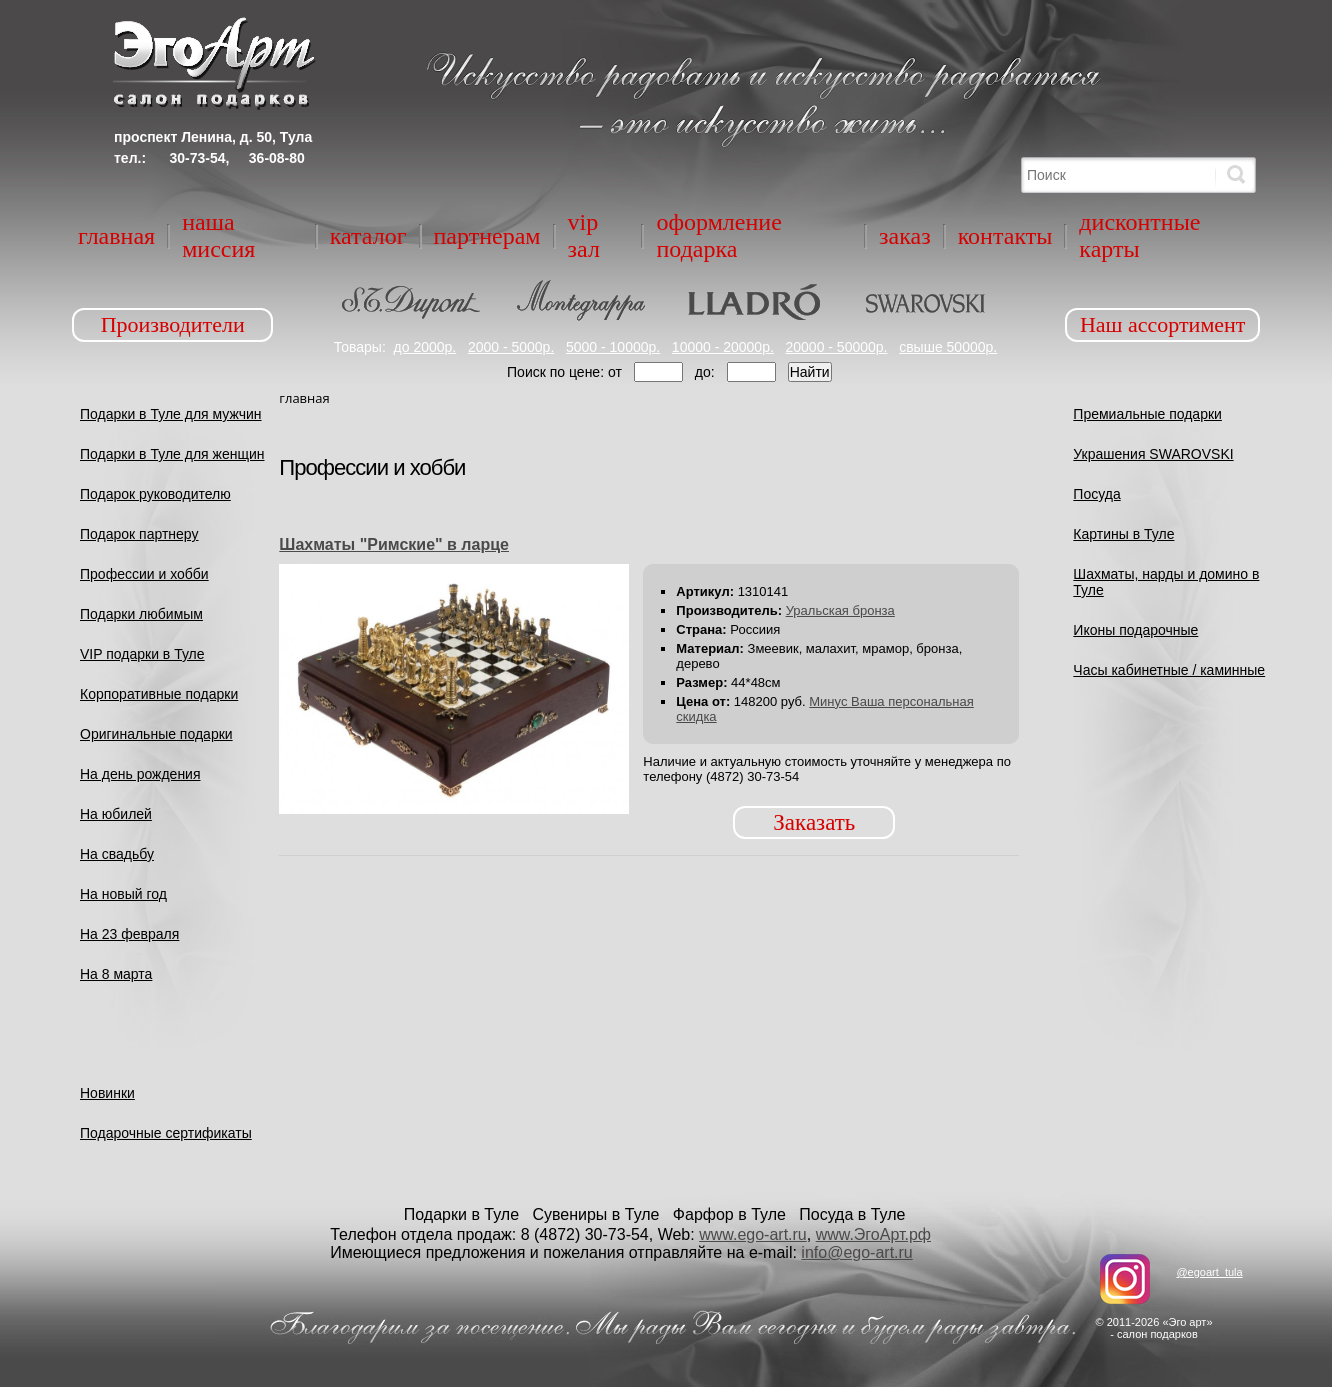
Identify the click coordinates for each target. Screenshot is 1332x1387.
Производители (173, 324)
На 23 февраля (129, 934)
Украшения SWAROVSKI (1153, 454)
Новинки (107, 1093)
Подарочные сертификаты (166, 1133)
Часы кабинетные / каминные (1169, 670)
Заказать (814, 822)
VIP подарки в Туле (142, 654)
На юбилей (116, 814)
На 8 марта (116, 974)
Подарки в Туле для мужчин (171, 414)
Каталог (368, 236)
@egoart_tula (1209, 1272)
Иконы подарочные (1135, 630)
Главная (116, 236)
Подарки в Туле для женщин (172, 454)
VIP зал (584, 235)
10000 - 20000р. (723, 347)
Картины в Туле (1123, 534)
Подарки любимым (141, 614)
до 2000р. (425, 347)
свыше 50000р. (948, 347)
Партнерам (487, 236)
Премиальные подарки (1147, 414)
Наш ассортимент (1163, 324)
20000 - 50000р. (837, 347)
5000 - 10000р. (613, 347)
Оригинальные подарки (156, 734)
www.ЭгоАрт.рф (873, 1234)
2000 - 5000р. (511, 347)
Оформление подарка (718, 235)
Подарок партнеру (139, 534)
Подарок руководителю (155, 494)
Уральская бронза (840, 610)
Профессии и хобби (144, 574)
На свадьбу (117, 854)
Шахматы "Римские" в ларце (394, 544)
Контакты (1005, 236)
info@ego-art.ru (856, 1252)
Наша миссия (218, 235)
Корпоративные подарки (159, 694)
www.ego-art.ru (753, 1234)
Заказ (905, 236)
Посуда (1096, 494)
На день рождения (140, 774)
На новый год (123, 894)
